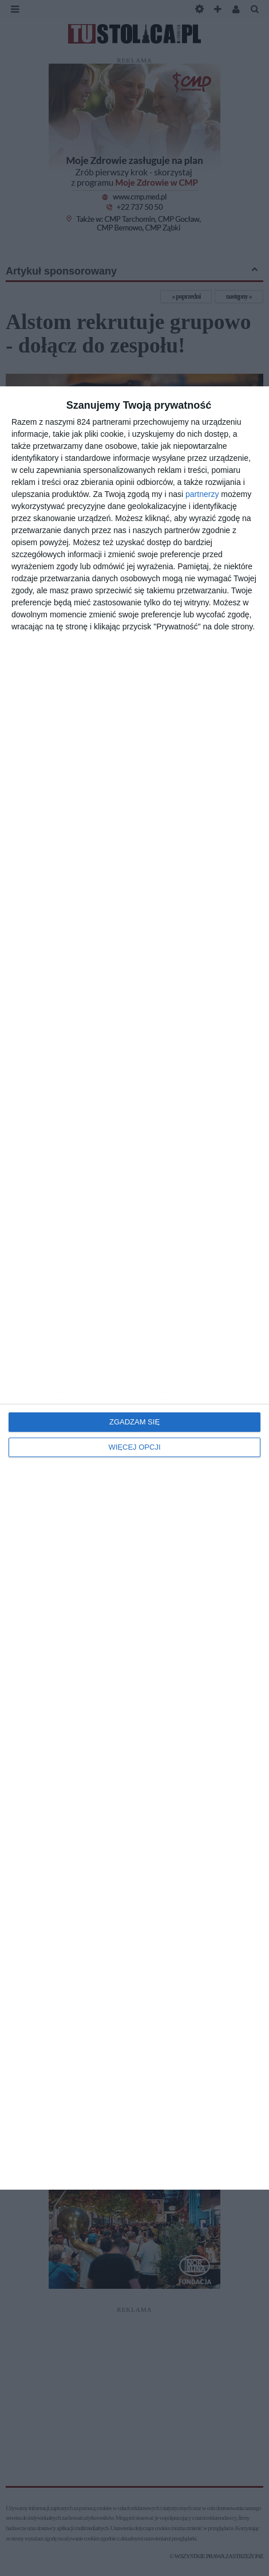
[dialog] (134, 1288)
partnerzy (202, 494)
